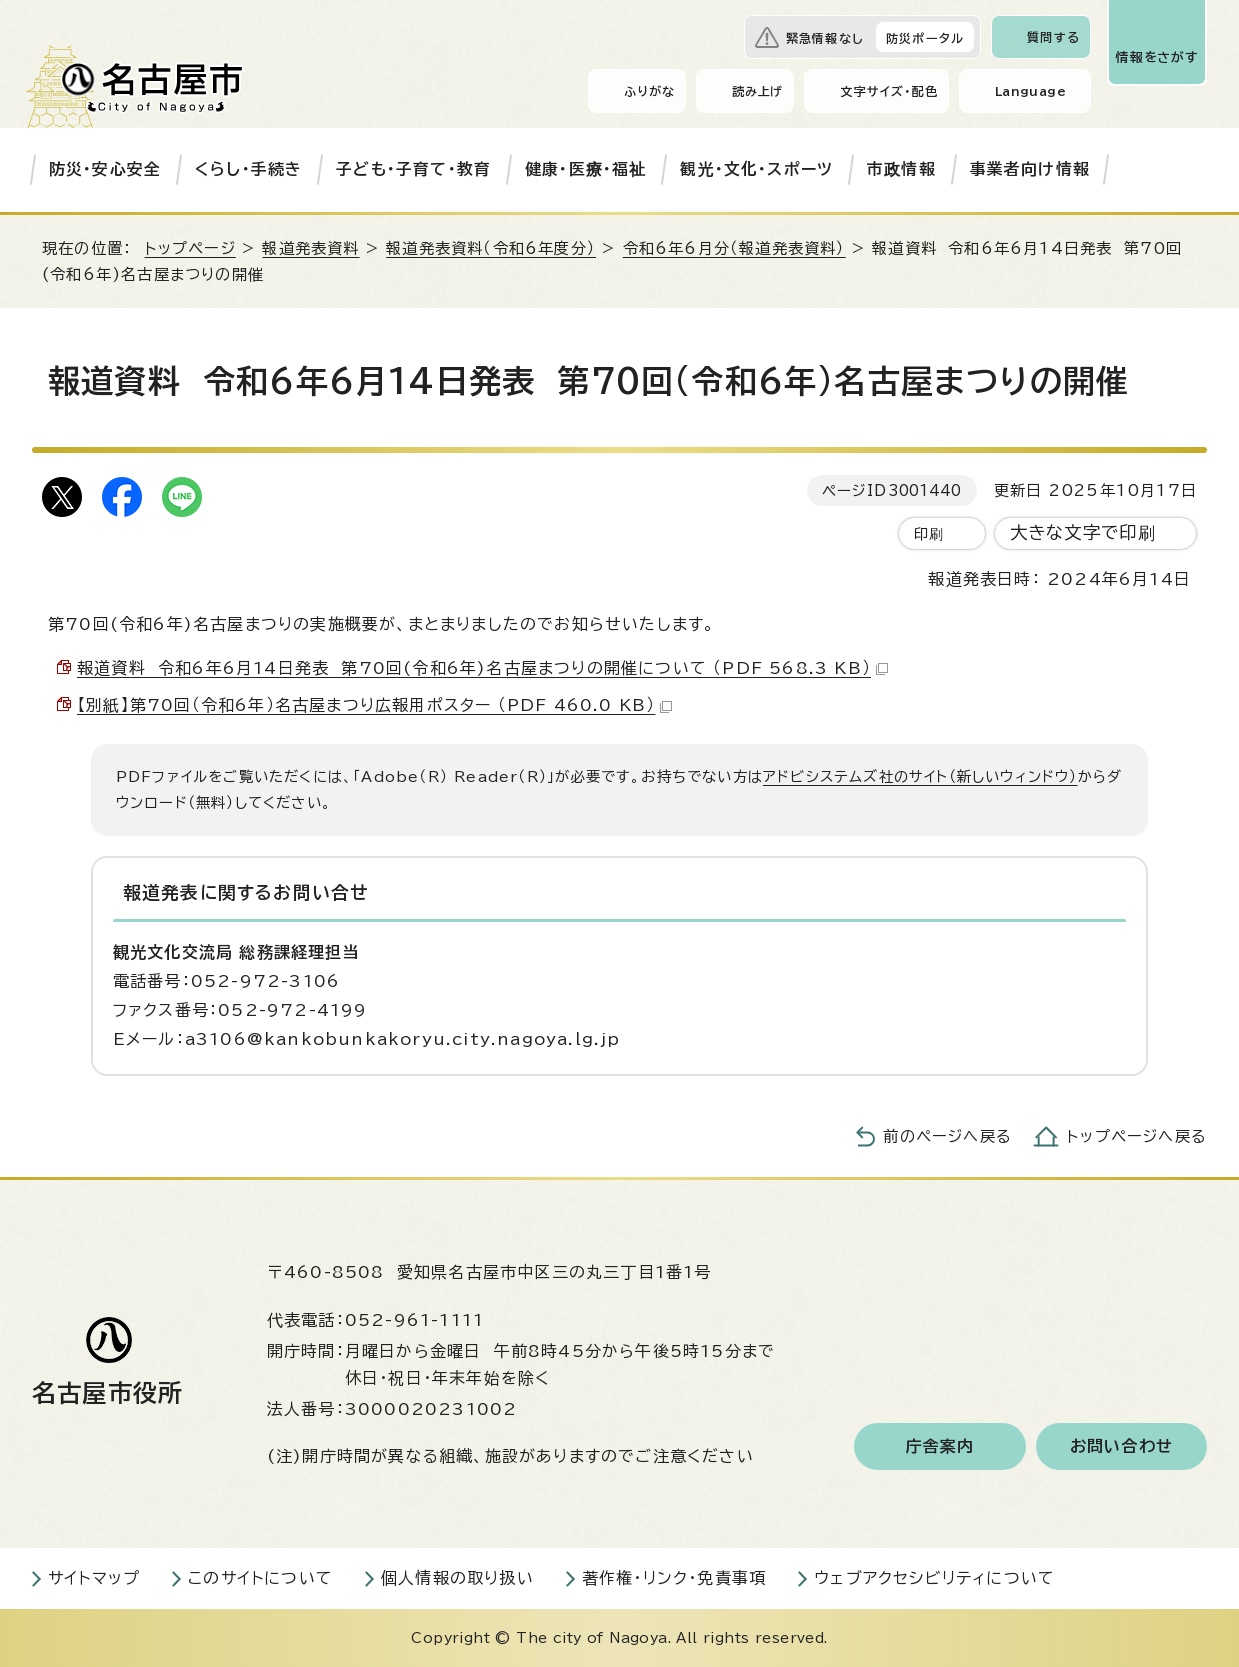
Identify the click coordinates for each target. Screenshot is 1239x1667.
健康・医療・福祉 (586, 169)
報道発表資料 (310, 248)
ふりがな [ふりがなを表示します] (649, 91)
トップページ (190, 248)
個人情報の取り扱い (457, 1578)
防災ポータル (925, 38)
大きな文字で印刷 (1083, 532)
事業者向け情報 (1030, 169)
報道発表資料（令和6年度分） (491, 248)
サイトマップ (94, 1578)
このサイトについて (260, 1578)
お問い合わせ (1121, 1446)
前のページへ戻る (947, 1136)
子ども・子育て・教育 (413, 169)
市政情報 (901, 169)
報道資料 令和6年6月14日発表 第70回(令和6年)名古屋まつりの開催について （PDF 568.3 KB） (482, 668)
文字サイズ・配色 (889, 91)
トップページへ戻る (1137, 1136)
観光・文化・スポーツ (756, 169)
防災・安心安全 (105, 169)
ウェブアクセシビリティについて (934, 1578)
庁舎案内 (940, 1446)
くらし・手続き (248, 169)
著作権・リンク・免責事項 (674, 1578)
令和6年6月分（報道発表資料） (734, 248)
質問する (1053, 37)
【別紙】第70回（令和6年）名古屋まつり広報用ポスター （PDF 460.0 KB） (374, 705)
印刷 (929, 533)
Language (1030, 91)
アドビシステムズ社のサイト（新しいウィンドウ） (920, 776)
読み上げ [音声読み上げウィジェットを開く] (758, 91)
